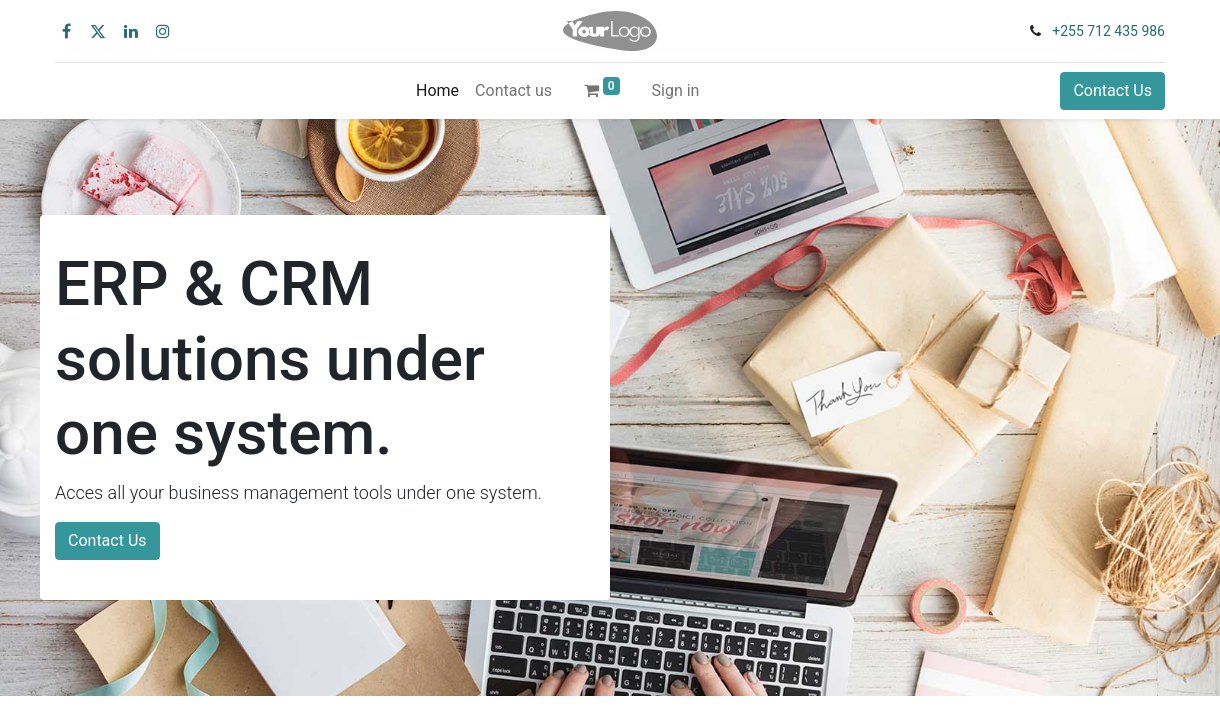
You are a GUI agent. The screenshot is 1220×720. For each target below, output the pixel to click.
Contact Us (1112, 90)
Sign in (676, 90)
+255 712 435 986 (1108, 31)
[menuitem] (437, 91)
